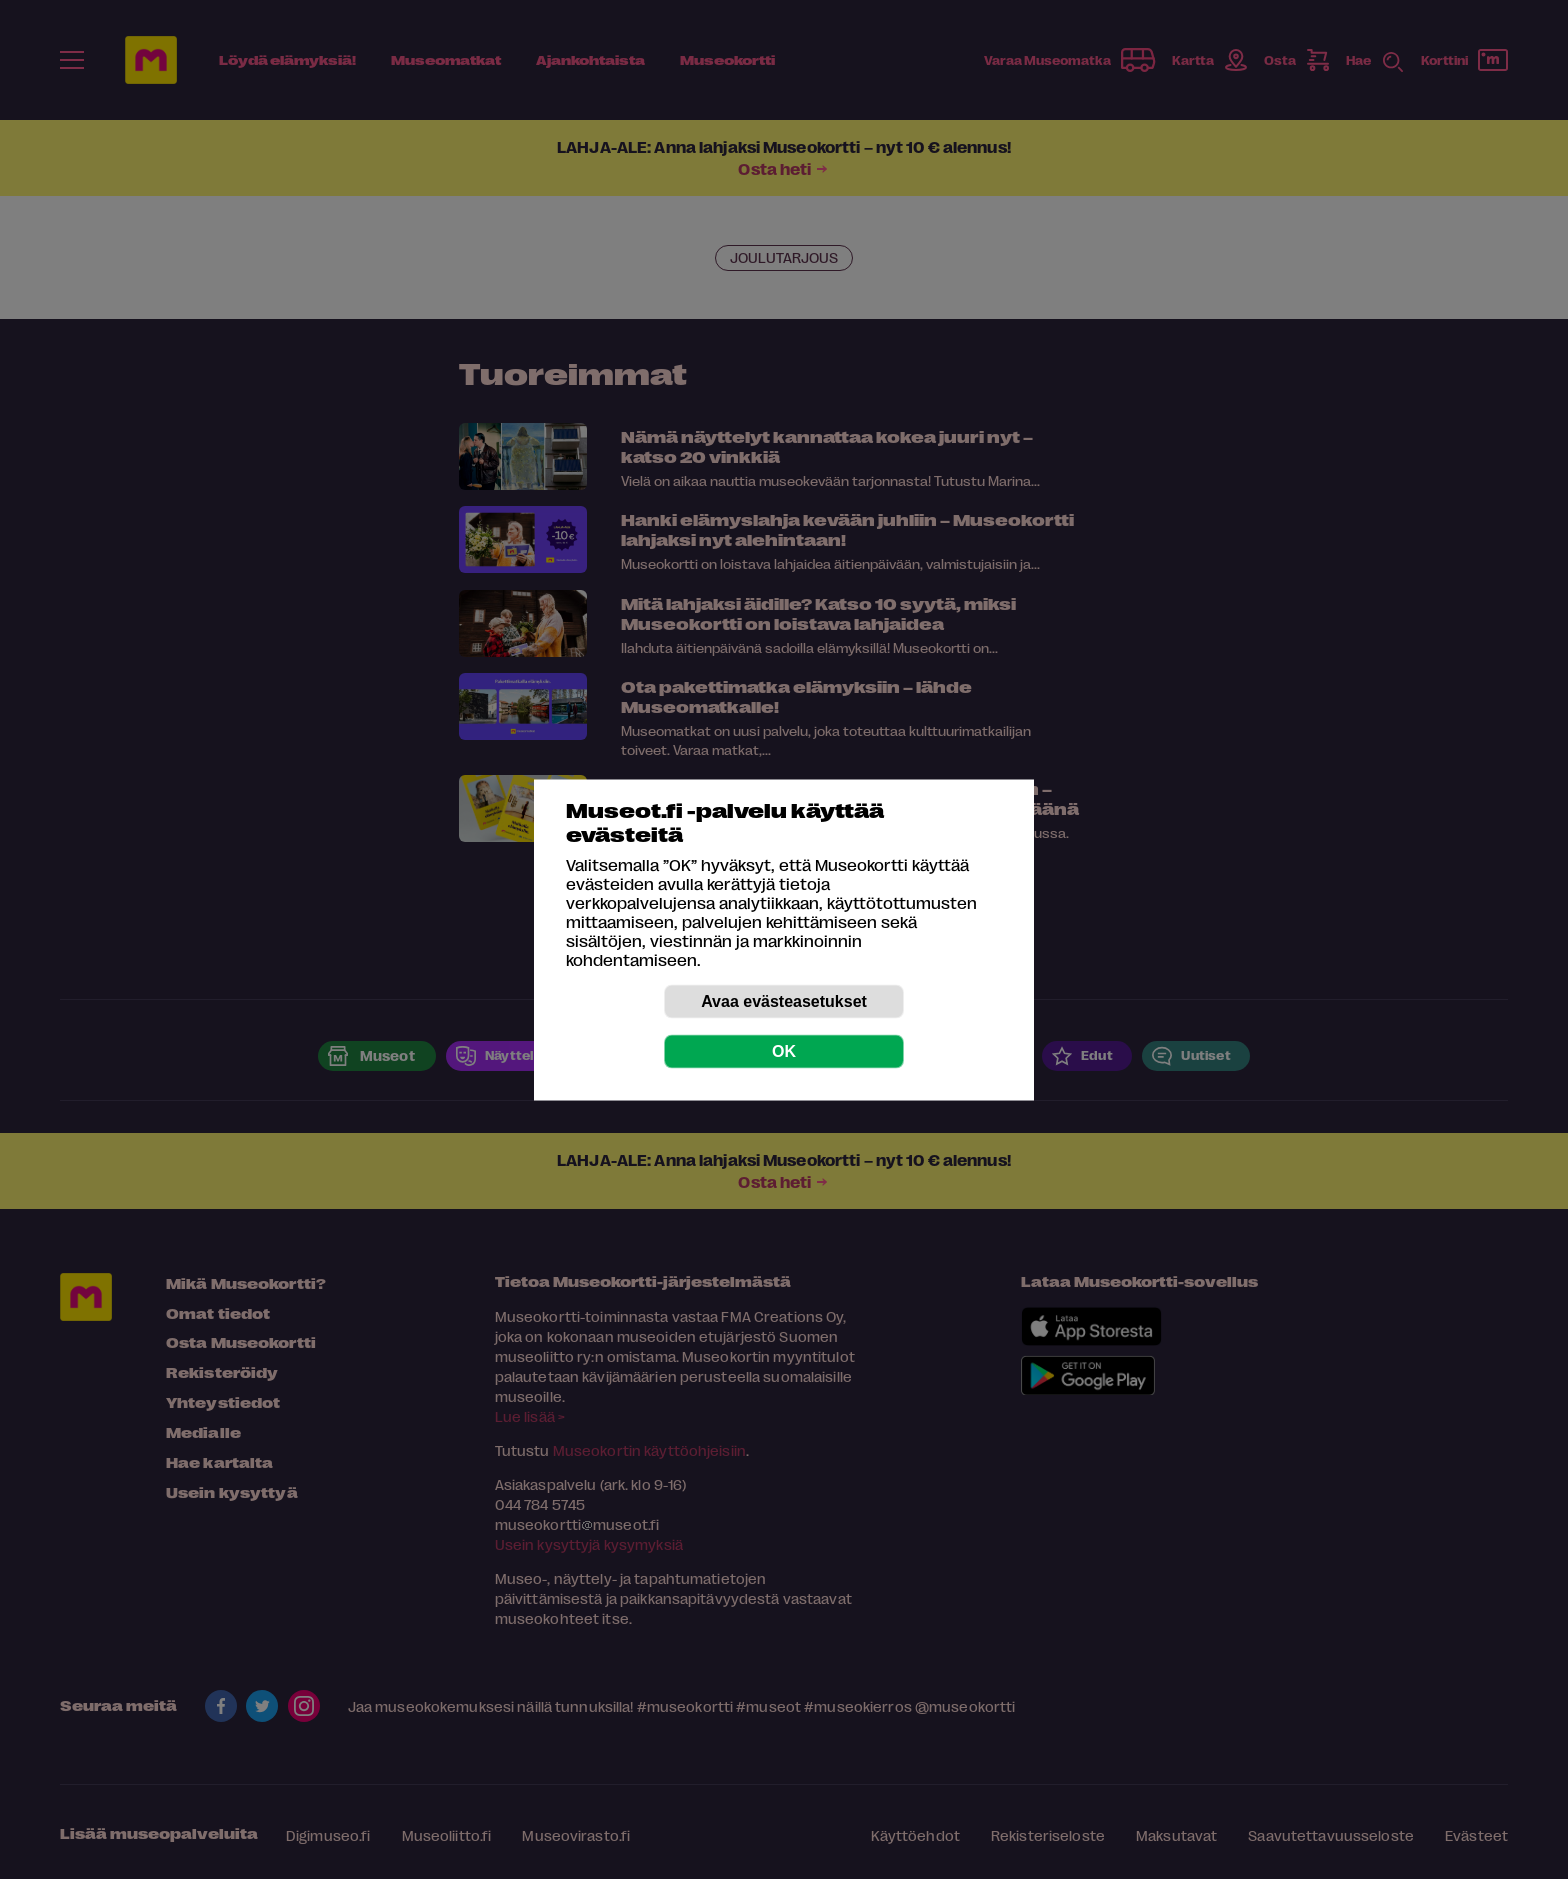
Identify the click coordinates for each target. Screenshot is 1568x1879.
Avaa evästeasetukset (784, 1000)
